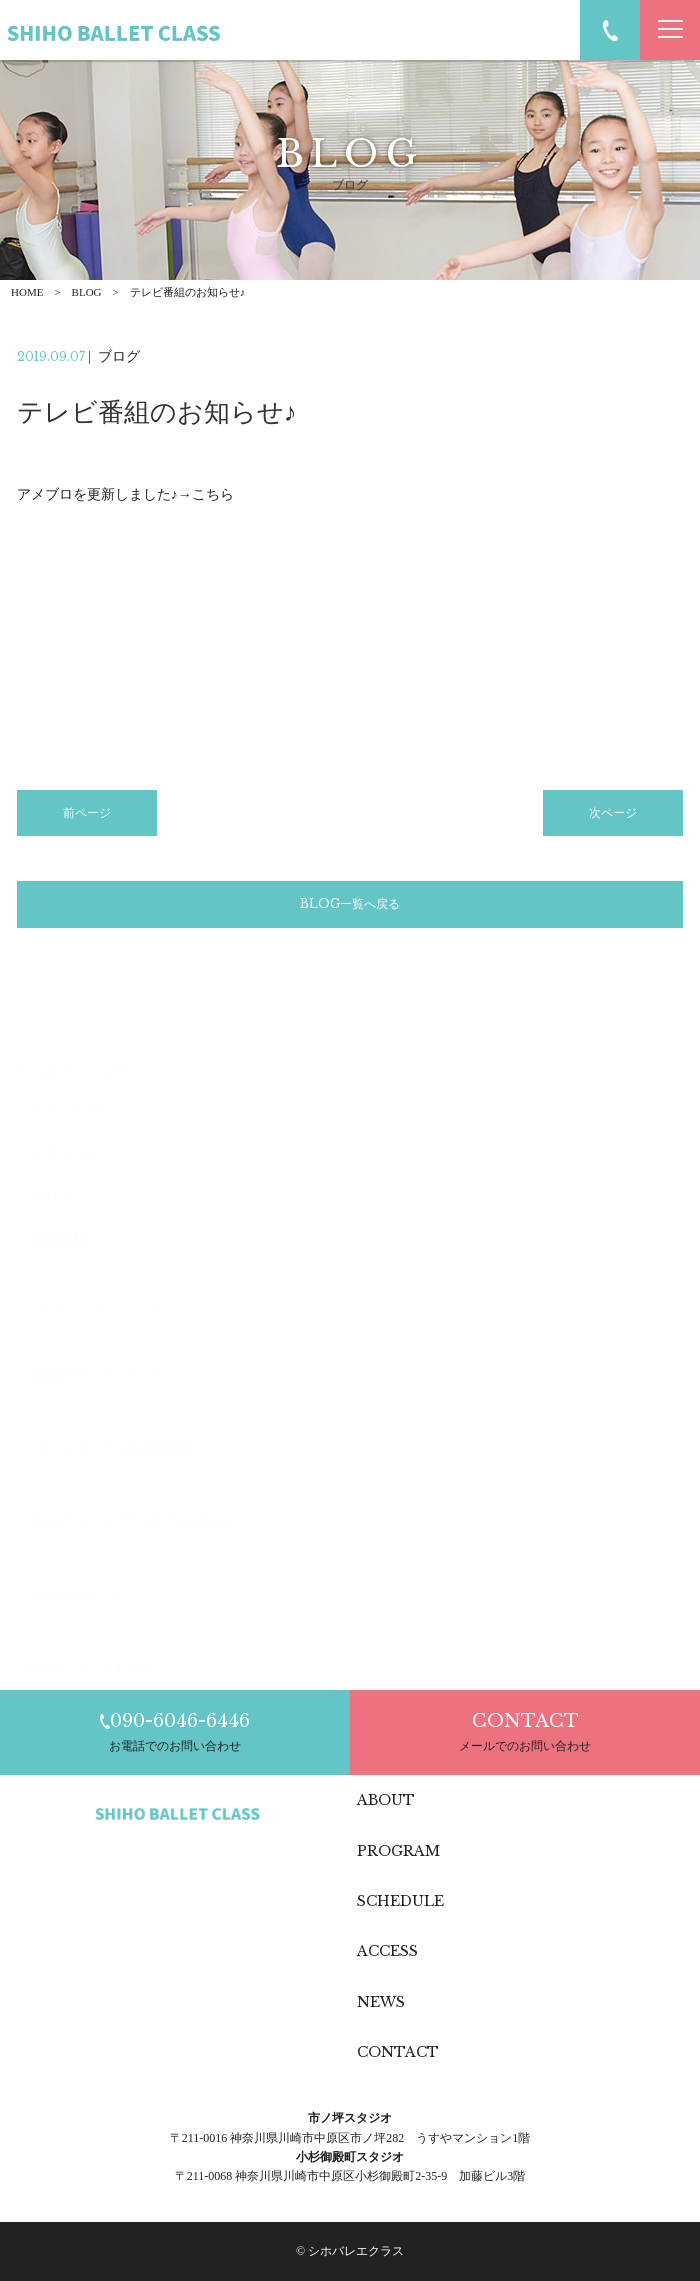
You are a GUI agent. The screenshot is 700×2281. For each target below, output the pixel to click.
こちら (213, 498)
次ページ (613, 817)
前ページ (87, 817)
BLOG (87, 292)
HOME (27, 292)
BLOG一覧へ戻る (350, 907)
